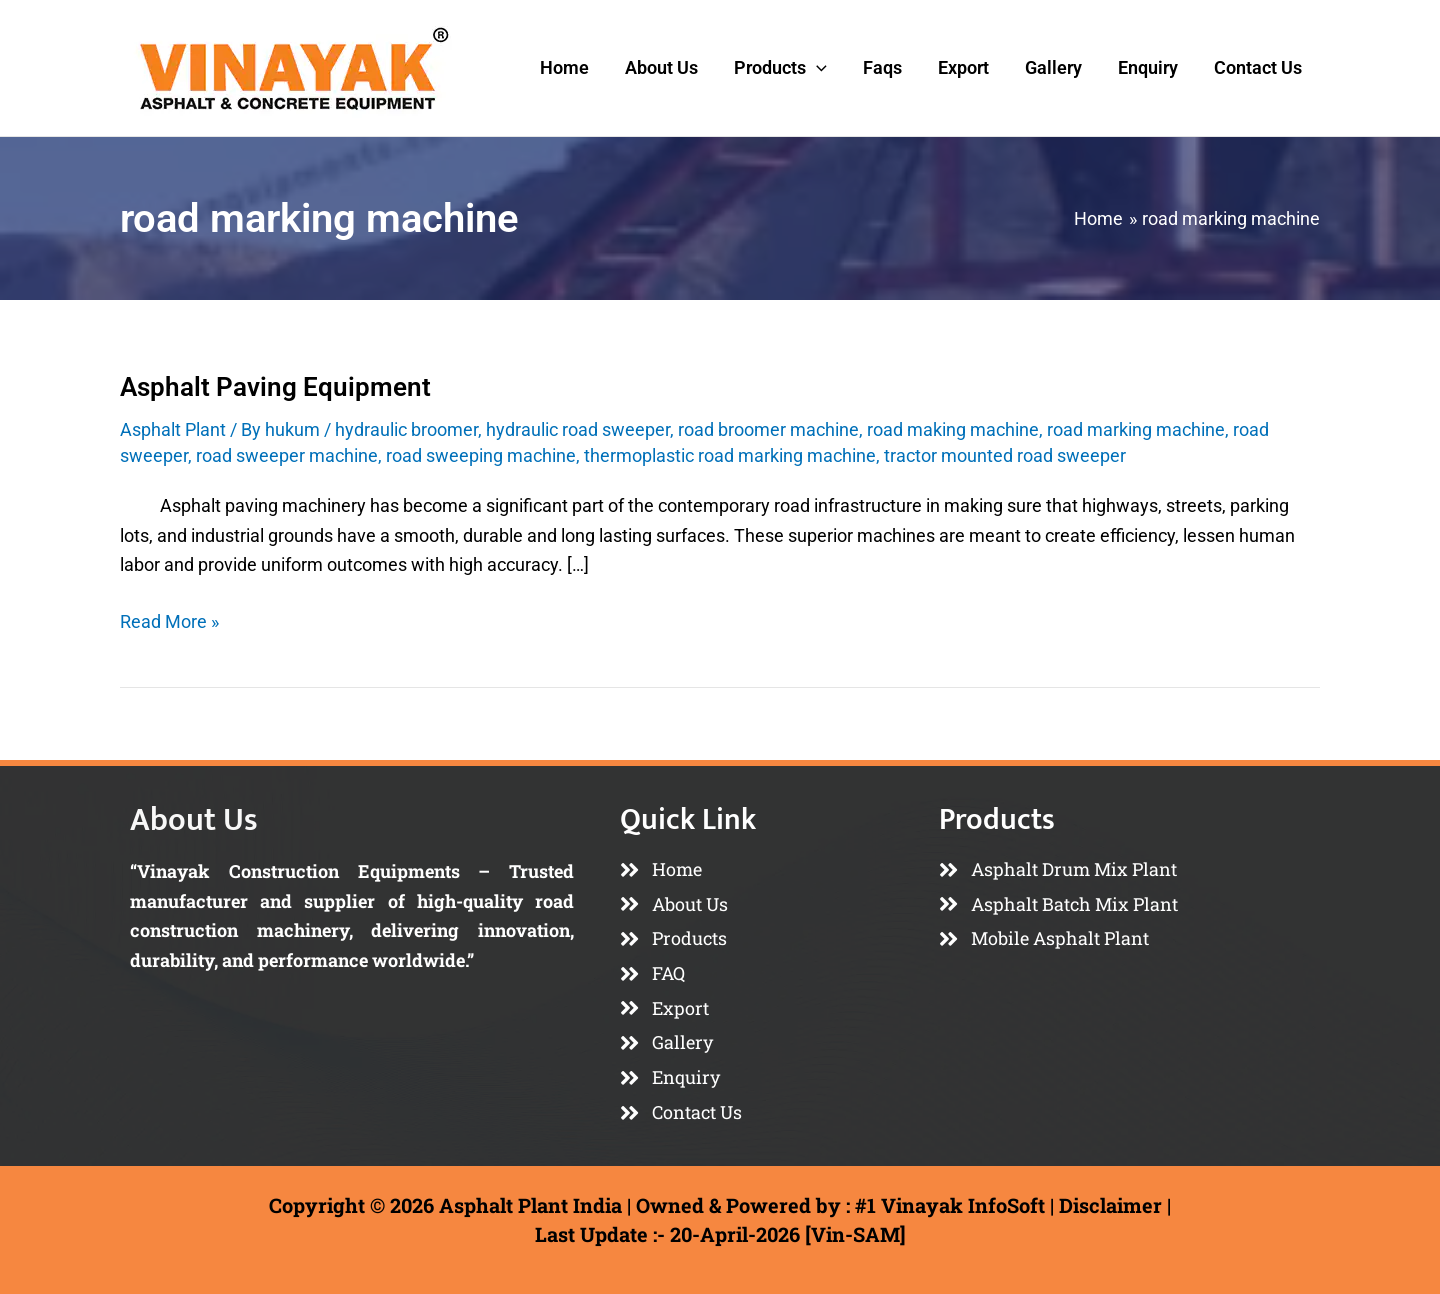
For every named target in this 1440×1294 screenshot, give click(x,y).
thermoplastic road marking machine (730, 455)
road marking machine (1136, 429)
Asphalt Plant (173, 429)
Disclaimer (1110, 1205)
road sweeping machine (481, 455)
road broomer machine (768, 429)
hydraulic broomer (406, 429)
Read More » (169, 619)
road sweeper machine (287, 455)
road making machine (953, 429)
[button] (816, 68)
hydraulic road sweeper (578, 429)
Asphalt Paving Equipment (275, 387)
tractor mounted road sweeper (1005, 455)
